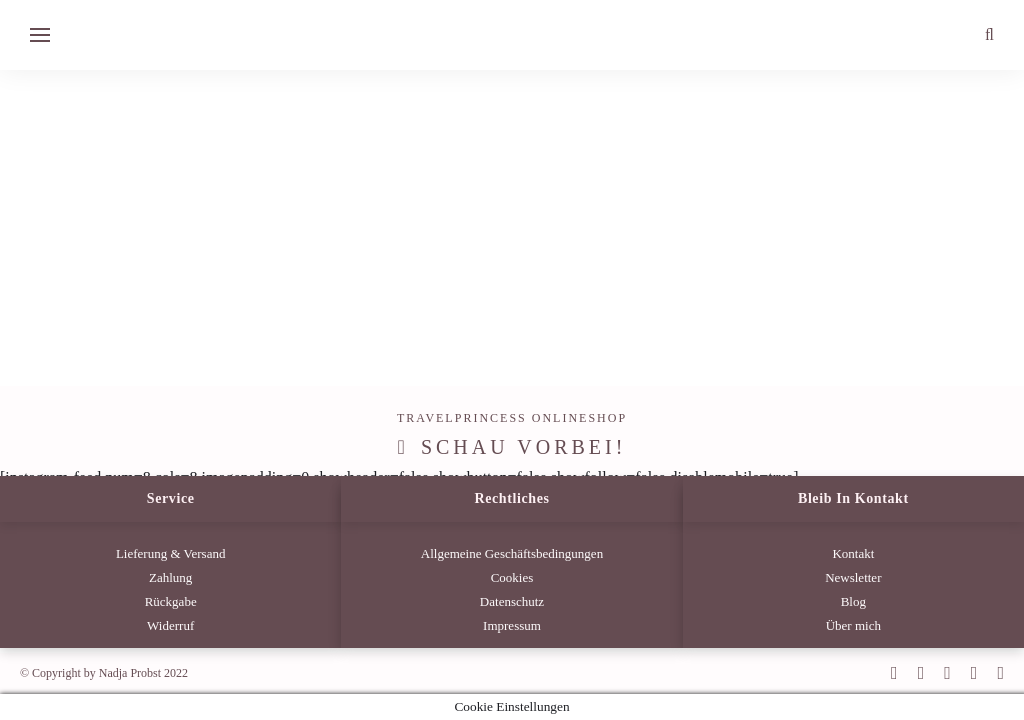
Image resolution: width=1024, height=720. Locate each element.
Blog (853, 601)
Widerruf (170, 625)
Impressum (512, 625)
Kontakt (853, 553)
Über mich (853, 625)
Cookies (512, 577)
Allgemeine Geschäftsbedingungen (512, 553)
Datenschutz (512, 601)
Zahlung (170, 577)
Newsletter (853, 577)
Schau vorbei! (524, 447)
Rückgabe (171, 601)
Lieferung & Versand (171, 553)
